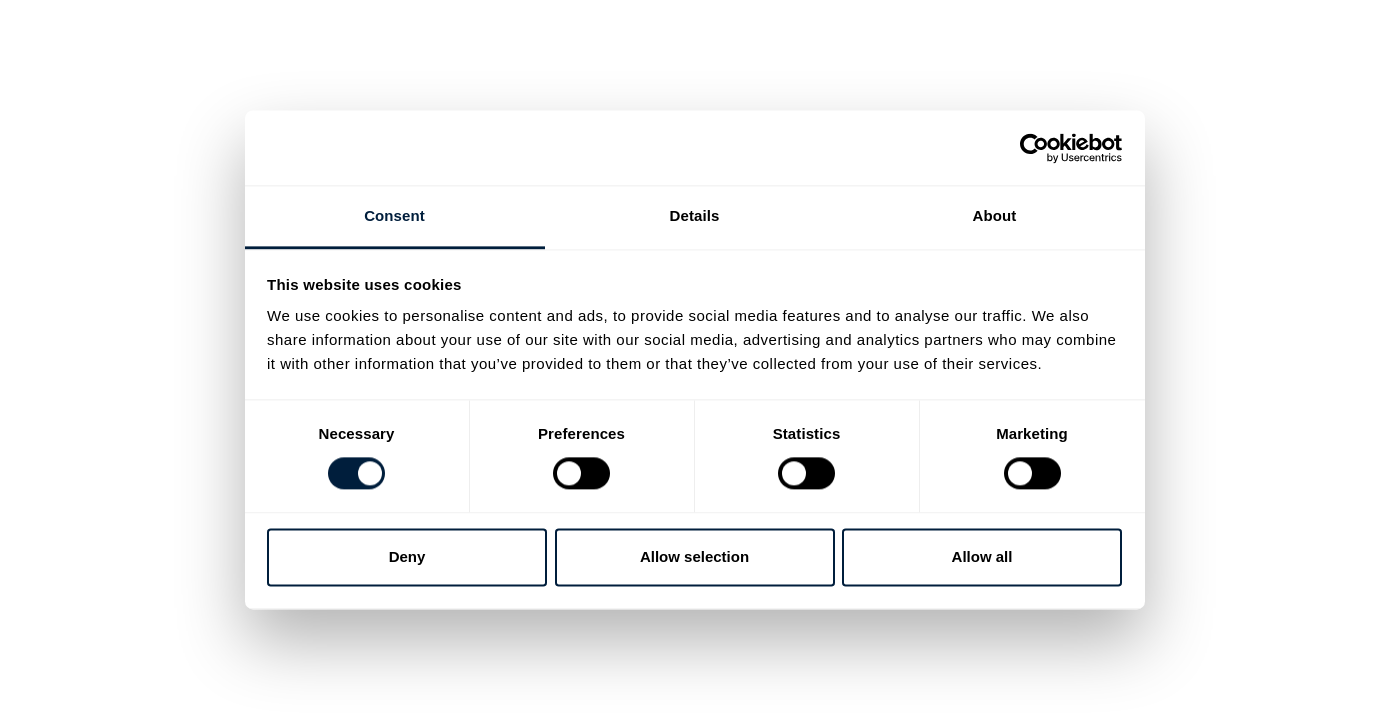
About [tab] (995, 215)
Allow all (982, 556)
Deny (407, 556)
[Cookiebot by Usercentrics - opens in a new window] (1034, 148)
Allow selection (694, 556)
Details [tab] (695, 215)
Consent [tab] (394, 215)
